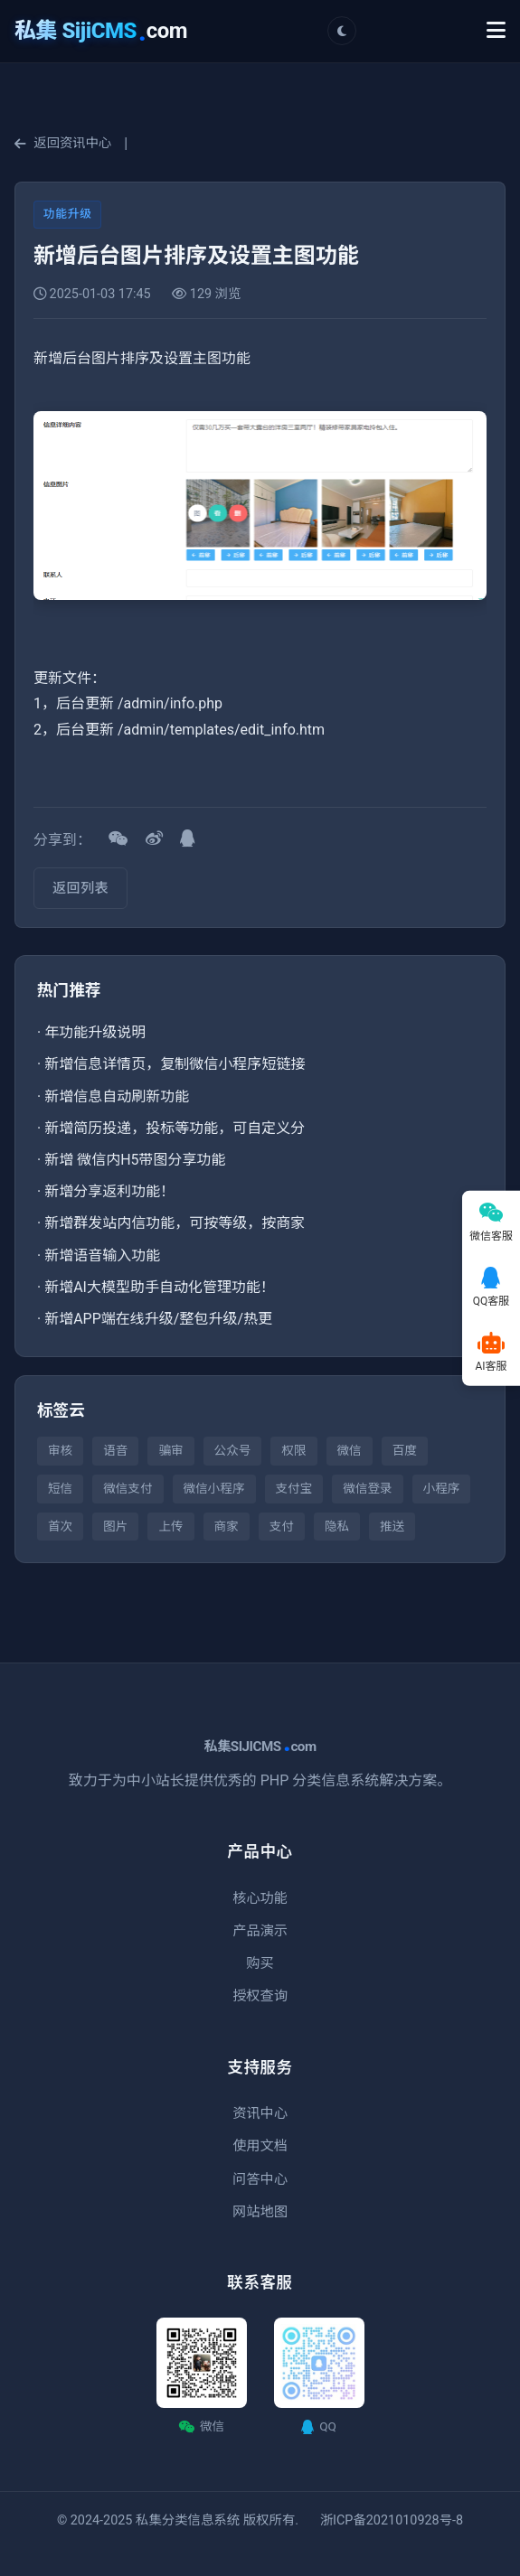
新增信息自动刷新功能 (116, 1096)
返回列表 (80, 888)
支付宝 (294, 1488)
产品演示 (260, 1931)
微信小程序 (214, 1488)
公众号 (232, 1450)
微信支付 (127, 1488)
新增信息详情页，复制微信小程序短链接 (174, 1064)
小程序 (441, 1488)
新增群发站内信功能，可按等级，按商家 (174, 1223)
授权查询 (260, 1996)
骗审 (170, 1450)
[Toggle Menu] (496, 30)
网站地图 (260, 2212)
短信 (60, 1488)
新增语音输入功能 (102, 1255)
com (100, 31)
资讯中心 (260, 2113)
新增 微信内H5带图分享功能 (134, 1159)
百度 (404, 1450)
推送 (392, 1526)
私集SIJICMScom (259, 1746)
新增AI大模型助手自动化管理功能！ (159, 1287)
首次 (60, 1526)
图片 (115, 1526)
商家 (226, 1526)
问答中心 (260, 2179)
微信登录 (367, 1488)
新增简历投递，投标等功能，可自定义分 (174, 1128)
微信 (349, 1450)
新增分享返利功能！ (109, 1191)
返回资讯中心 (62, 143)
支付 (281, 1526)
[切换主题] (341, 30)
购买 (259, 1963)
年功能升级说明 (95, 1032)
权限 (293, 1450)
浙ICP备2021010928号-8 (391, 2520)
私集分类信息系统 (188, 2520)
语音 (115, 1450)
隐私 (337, 1526)
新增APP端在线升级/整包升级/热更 (158, 1318)
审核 (60, 1450)
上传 (170, 1526)
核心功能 (260, 1898)
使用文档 (260, 2146)
